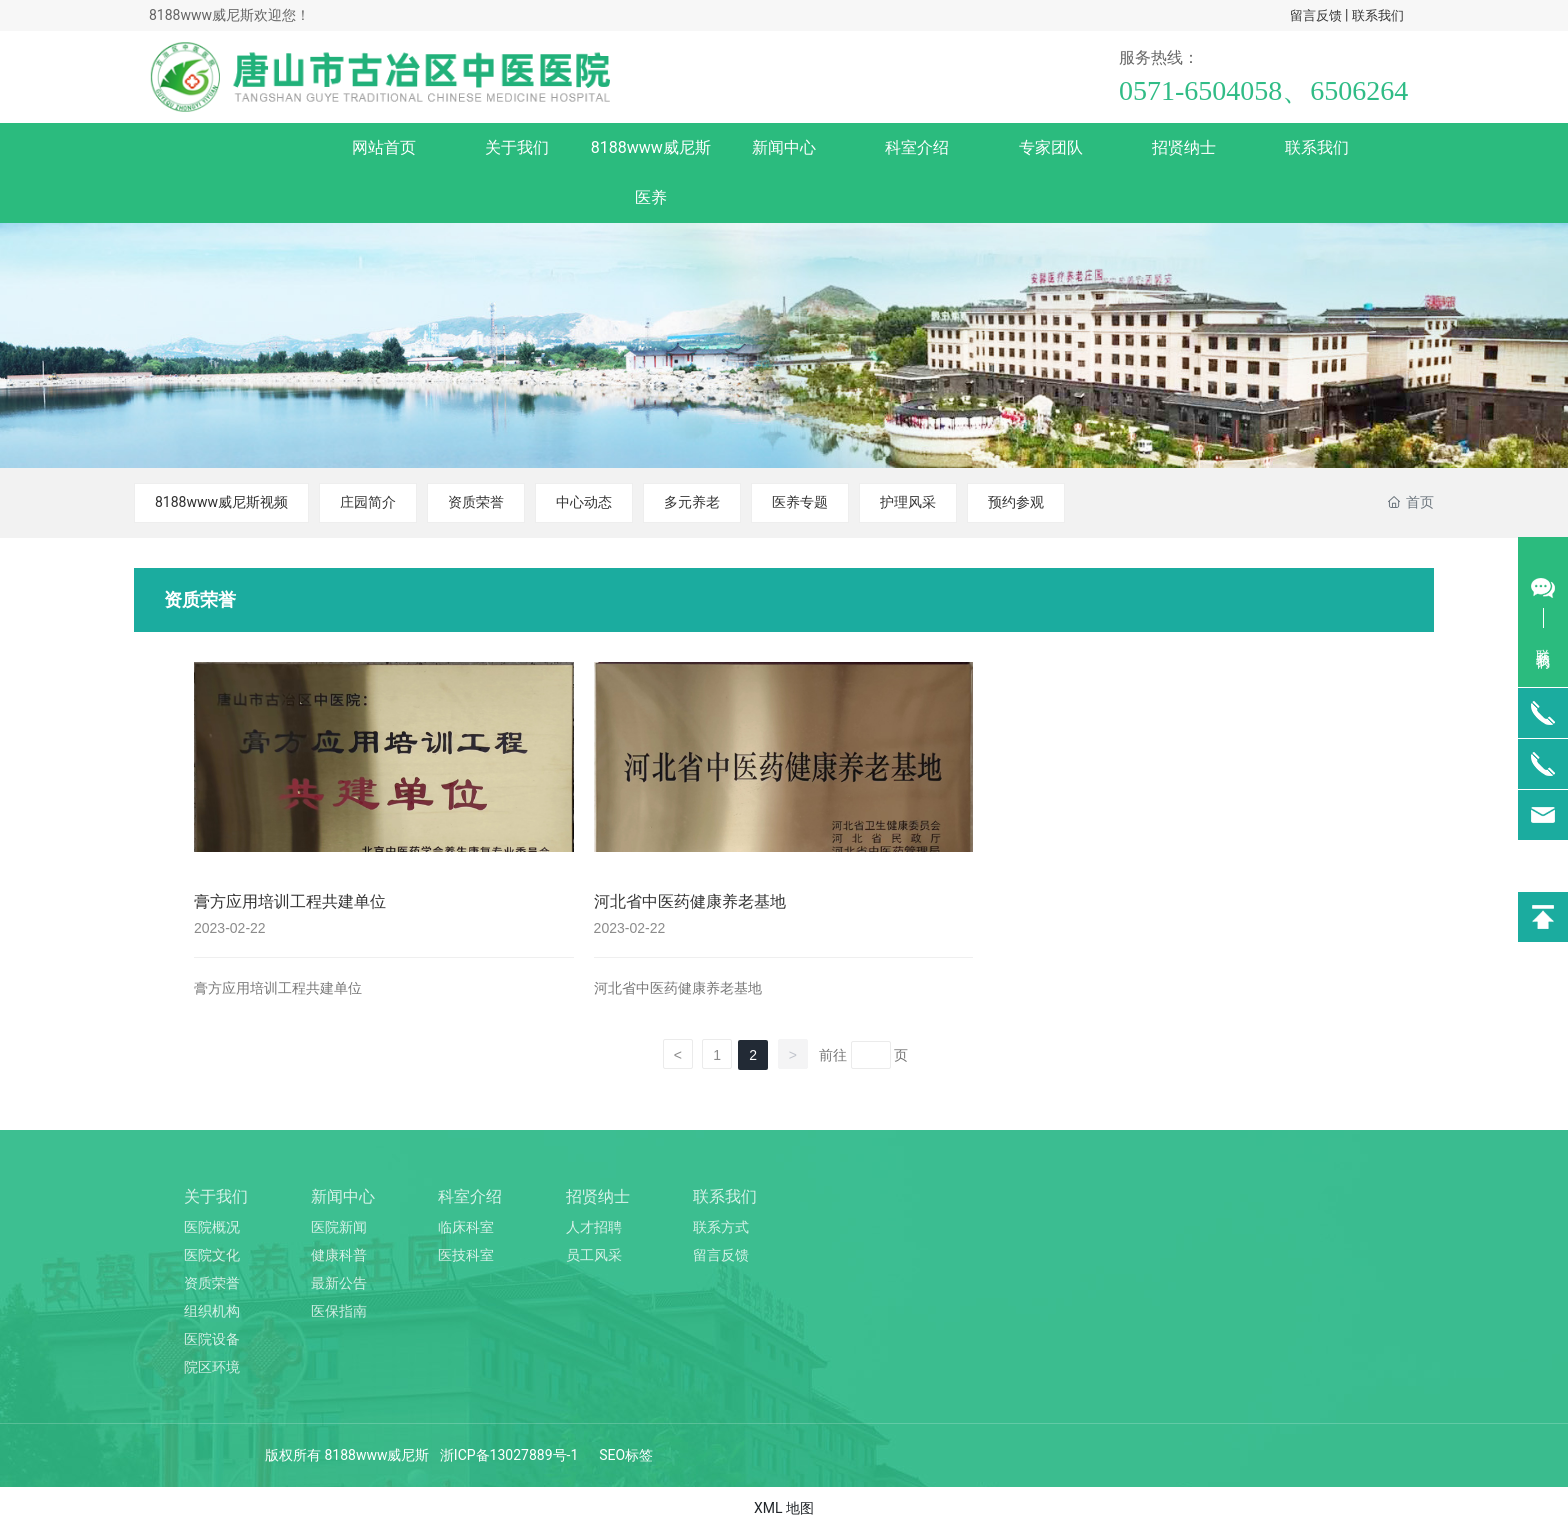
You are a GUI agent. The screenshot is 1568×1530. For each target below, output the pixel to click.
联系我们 (1378, 15)
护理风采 (908, 502)
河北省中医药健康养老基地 (690, 901)
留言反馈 (1316, 15)
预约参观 (1016, 502)
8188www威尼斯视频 (221, 502)
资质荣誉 (476, 502)
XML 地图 (784, 1508)
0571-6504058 (1200, 90)
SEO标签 (626, 1455)
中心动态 (584, 502)
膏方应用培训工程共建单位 (290, 901)
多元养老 (692, 502)
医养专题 (800, 502)
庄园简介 (368, 502)
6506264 (1359, 90)
